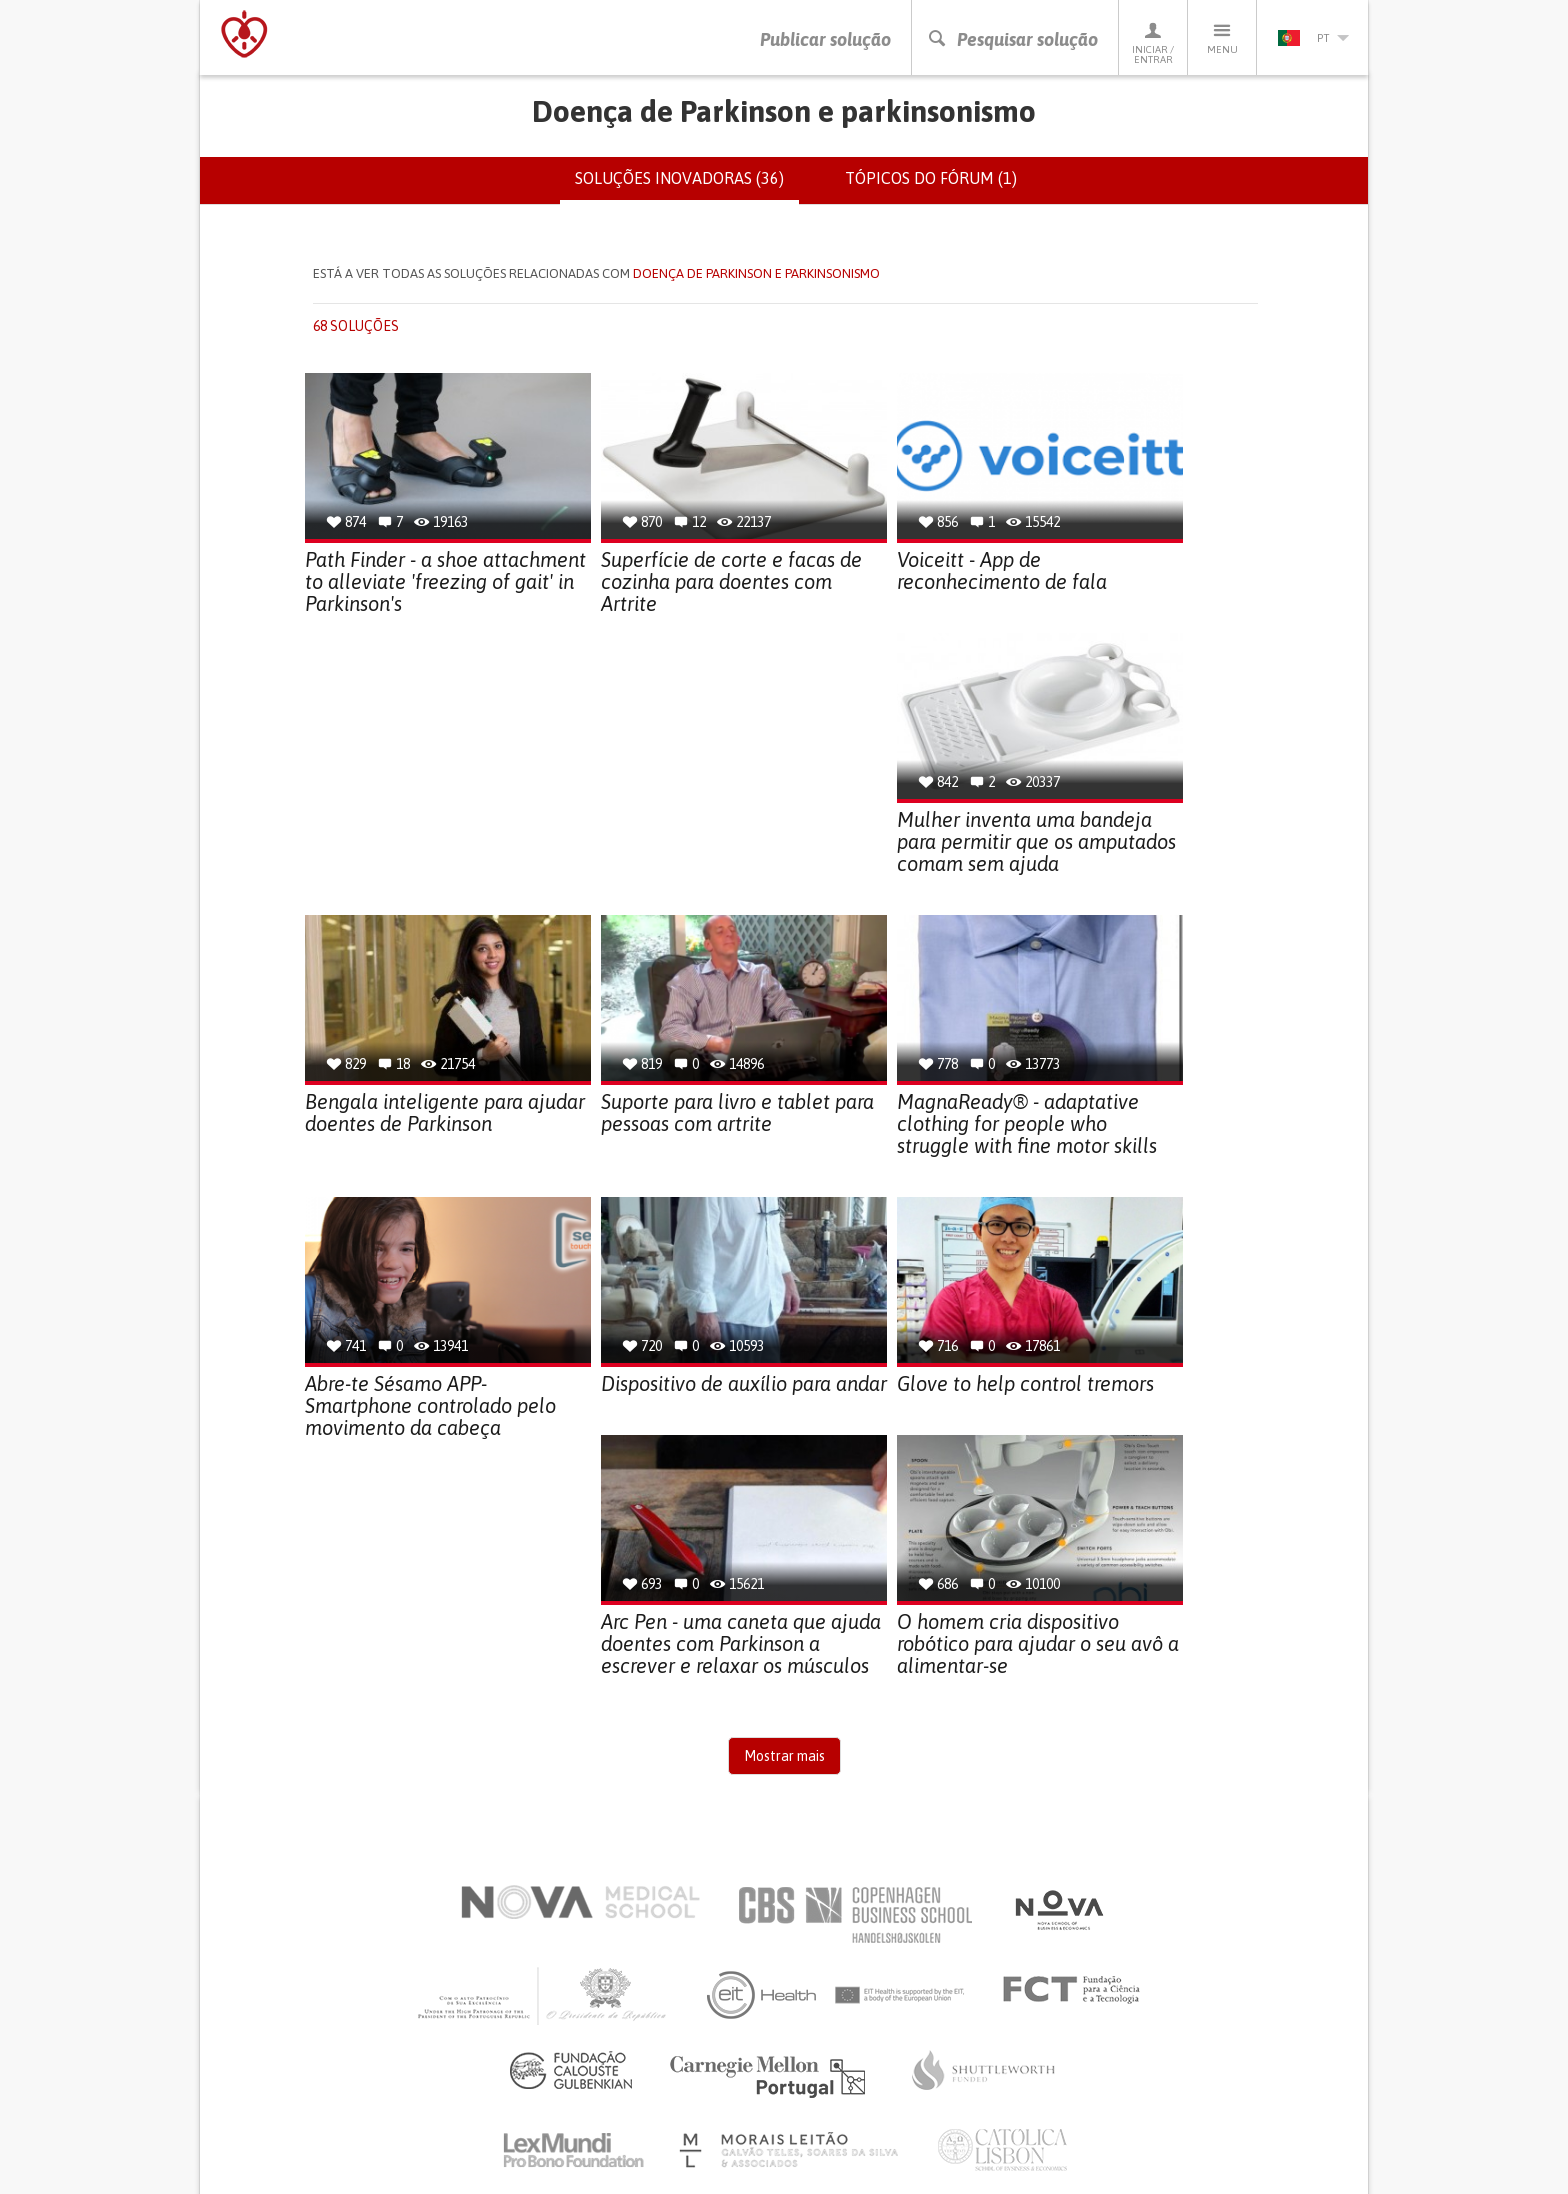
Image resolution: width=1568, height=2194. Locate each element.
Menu (1222, 37)
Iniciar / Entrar (1153, 42)
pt (1313, 38)
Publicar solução (825, 39)
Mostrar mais (784, 1757)
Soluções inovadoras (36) (687, 186)
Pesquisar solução (1012, 39)
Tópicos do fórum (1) (931, 178)
